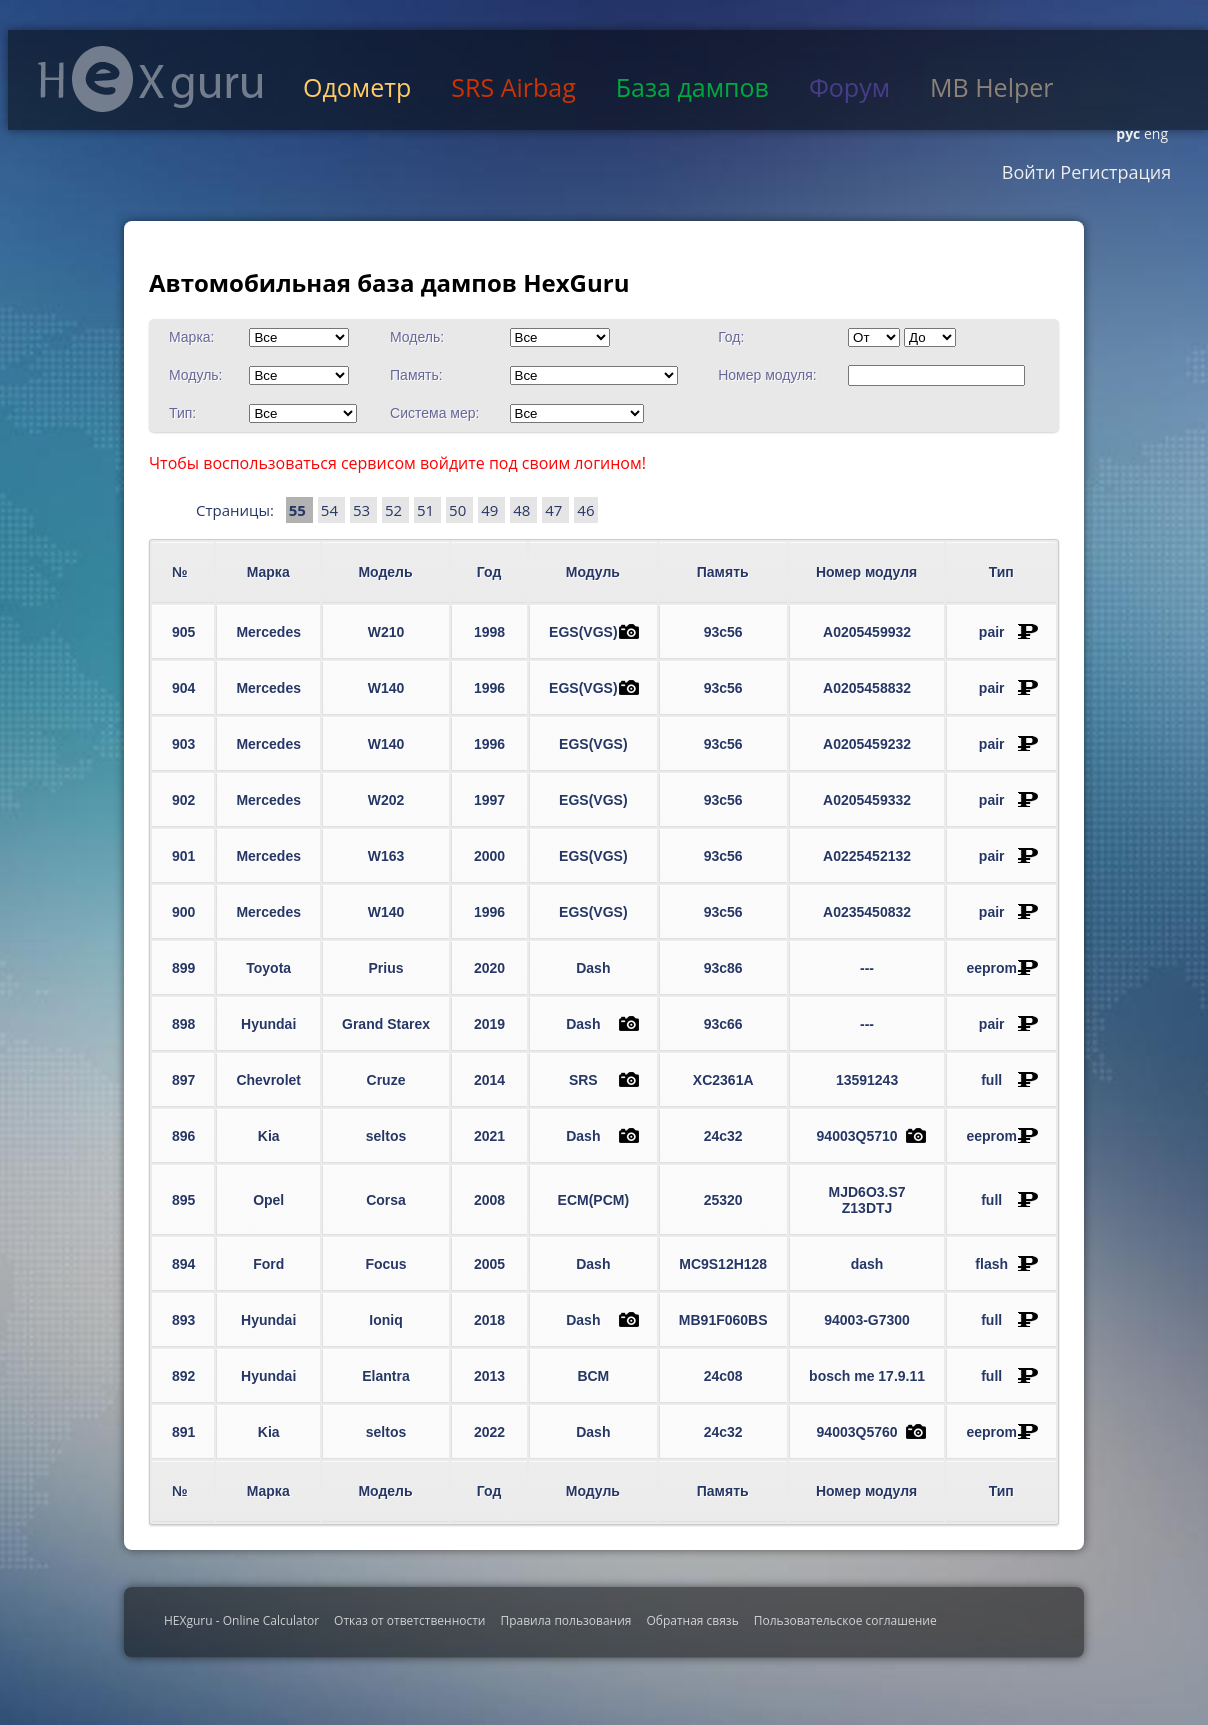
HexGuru (150, 79)
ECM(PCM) (594, 1200)
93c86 (723, 968)
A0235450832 (867, 912)
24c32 (723, 1136)
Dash (593, 968)
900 (183, 912)
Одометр (357, 87)
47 (555, 510)
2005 (489, 1264)
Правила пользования (565, 1620)
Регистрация (1114, 172)
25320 (723, 1200)
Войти (1029, 172)
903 (183, 744)
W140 (386, 688)
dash (867, 1264)
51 (427, 510)
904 (183, 688)
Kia (269, 1136)
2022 (489, 1432)
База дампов (692, 87)
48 (523, 510)
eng (1154, 133)
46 (585, 510)
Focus (385, 1264)
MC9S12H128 (723, 1264)
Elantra (385, 1376)
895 (183, 1200)
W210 (386, 632)
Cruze (386, 1080)
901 (183, 856)
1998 (489, 632)
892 (183, 1376)
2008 (489, 1200)
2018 (489, 1320)
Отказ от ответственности (409, 1620)
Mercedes (268, 632)
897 (183, 1080)
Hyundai (268, 1024)
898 (183, 1024)
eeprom (991, 968)
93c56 (723, 632)
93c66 (723, 1024)
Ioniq (385, 1320)
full (991, 1080)
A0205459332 (867, 800)
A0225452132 (867, 856)
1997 (489, 800)
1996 (489, 688)
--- (867, 968)
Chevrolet (268, 1080)
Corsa (386, 1200)
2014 (489, 1080)
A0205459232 (867, 744)
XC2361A (723, 1080)
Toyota (268, 968)
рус (1128, 133)
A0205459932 (867, 632)
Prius (386, 968)
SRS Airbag (513, 87)
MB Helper (991, 87)
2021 (489, 1136)
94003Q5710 (857, 1136)
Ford (268, 1264)
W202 (386, 800)
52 (395, 510)
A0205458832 (867, 688)
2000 (489, 856)
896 (183, 1136)
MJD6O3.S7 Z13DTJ (867, 1200)
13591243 (867, 1080)
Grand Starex (386, 1024)
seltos (386, 1136)
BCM (593, 1376)
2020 (489, 968)
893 (183, 1320)
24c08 (723, 1376)
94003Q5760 (857, 1432)
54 (331, 510)
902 (183, 800)
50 (459, 510)
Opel (268, 1200)
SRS (583, 1080)
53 (363, 510)
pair (992, 632)
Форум (849, 87)
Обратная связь (692, 1620)
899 (183, 968)
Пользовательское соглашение (845, 1620)
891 (183, 1432)
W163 (386, 856)
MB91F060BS (723, 1320)
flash (991, 1264)
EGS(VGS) (583, 632)
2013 (489, 1376)
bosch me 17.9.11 (867, 1376)
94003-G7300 (867, 1320)
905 (183, 632)
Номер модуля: (767, 375)
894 (183, 1264)
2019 (489, 1024)
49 (491, 510)
